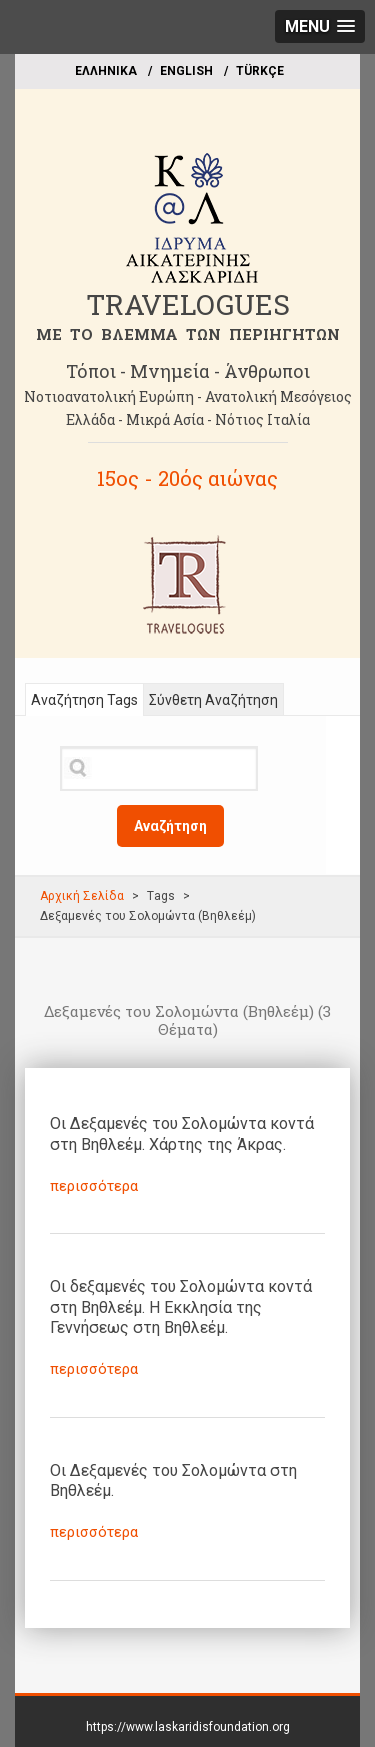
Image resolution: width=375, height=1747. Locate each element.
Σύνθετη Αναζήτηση (213, 700)
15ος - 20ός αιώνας (187, 478)
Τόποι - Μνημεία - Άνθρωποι (188, 371)
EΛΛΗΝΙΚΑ (106, 71)
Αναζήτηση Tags (84, 700)
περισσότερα (94, 1186)
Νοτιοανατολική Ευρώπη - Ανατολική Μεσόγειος (188, 396)
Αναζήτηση (170, 826)
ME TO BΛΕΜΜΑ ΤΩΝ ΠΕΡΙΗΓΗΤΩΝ (188, 334)
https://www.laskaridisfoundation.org (188, 1727)
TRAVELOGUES (188, 304)
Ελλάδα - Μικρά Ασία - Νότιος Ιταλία (188, 419)
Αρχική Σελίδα (82, 896)
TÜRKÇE (260, 71)
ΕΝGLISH (186, 71)
